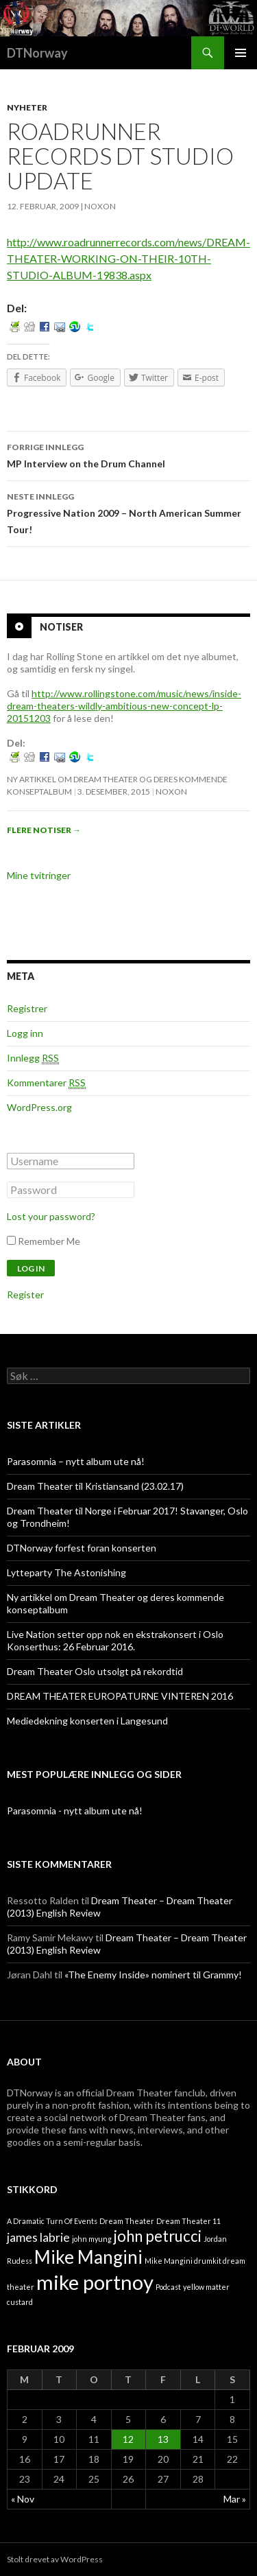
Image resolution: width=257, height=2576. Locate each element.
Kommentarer (46, 1083)
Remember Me (49, 1241)
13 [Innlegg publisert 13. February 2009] (163, 2439)
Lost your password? (51, 1216)
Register (25, 1294)
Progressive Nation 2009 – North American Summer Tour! (128, 512)
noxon (100, 206)
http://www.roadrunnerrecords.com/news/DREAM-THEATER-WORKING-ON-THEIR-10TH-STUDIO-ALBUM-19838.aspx (128, 258)
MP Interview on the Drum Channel (128, 454)
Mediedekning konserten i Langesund (87, 1720)
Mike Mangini (88, 2257)
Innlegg (33, 1058)
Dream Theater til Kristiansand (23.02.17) (95, 1486)
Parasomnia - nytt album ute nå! (75, 1810)
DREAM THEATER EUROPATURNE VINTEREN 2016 (120, 1696)
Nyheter (27, 107)
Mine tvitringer (39, 875)
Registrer (27, 1008)
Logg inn (25, 1033)
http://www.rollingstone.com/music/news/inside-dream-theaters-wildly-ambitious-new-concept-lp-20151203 (124, 706)
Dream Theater (126, 2220)
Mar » (234, 2499)
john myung (92, 2238)
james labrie (38, 2237)
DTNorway (37, 52)
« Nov (22, 2499)
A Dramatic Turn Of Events (52, 2220)
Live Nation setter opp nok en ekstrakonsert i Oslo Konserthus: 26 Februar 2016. (115, 1640)
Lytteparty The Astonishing (66, 1572)
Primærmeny (240, 52)
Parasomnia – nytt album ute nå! (76, 1461)
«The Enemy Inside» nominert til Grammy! (153, 1974)
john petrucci (157, 2236)
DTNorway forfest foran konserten (81, 1548)
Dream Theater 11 (188, 2220)
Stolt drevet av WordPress (55, 2559)
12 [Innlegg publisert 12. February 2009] (128, 2439)
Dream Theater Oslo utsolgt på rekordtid (95, 1671)
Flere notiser (44, 830)
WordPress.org (39, 1107)
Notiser (61, 626)
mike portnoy (95, 2282)
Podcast (168, 2286)
